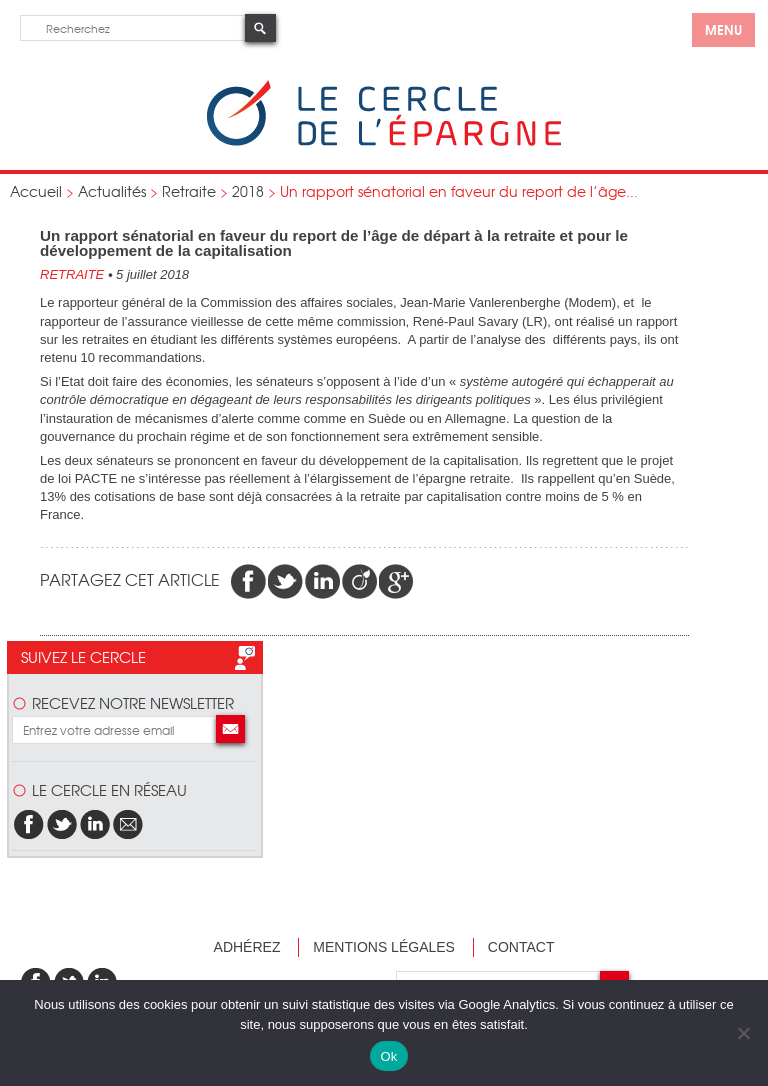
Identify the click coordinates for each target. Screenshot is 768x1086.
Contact (521, 947)
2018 (248, 191)
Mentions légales (384, 947)
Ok (388, 1056)
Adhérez (247, 947)
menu (723, 29)
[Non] (743, 1033)
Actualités (112, 191)
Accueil (36, 191)
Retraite (189, 191)
